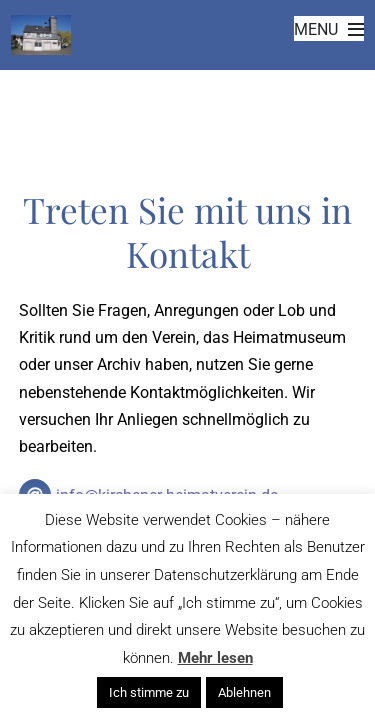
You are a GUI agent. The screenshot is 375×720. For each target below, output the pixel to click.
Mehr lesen (215, 658)
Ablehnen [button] (244, 692)
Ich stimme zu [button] (149, 692)
